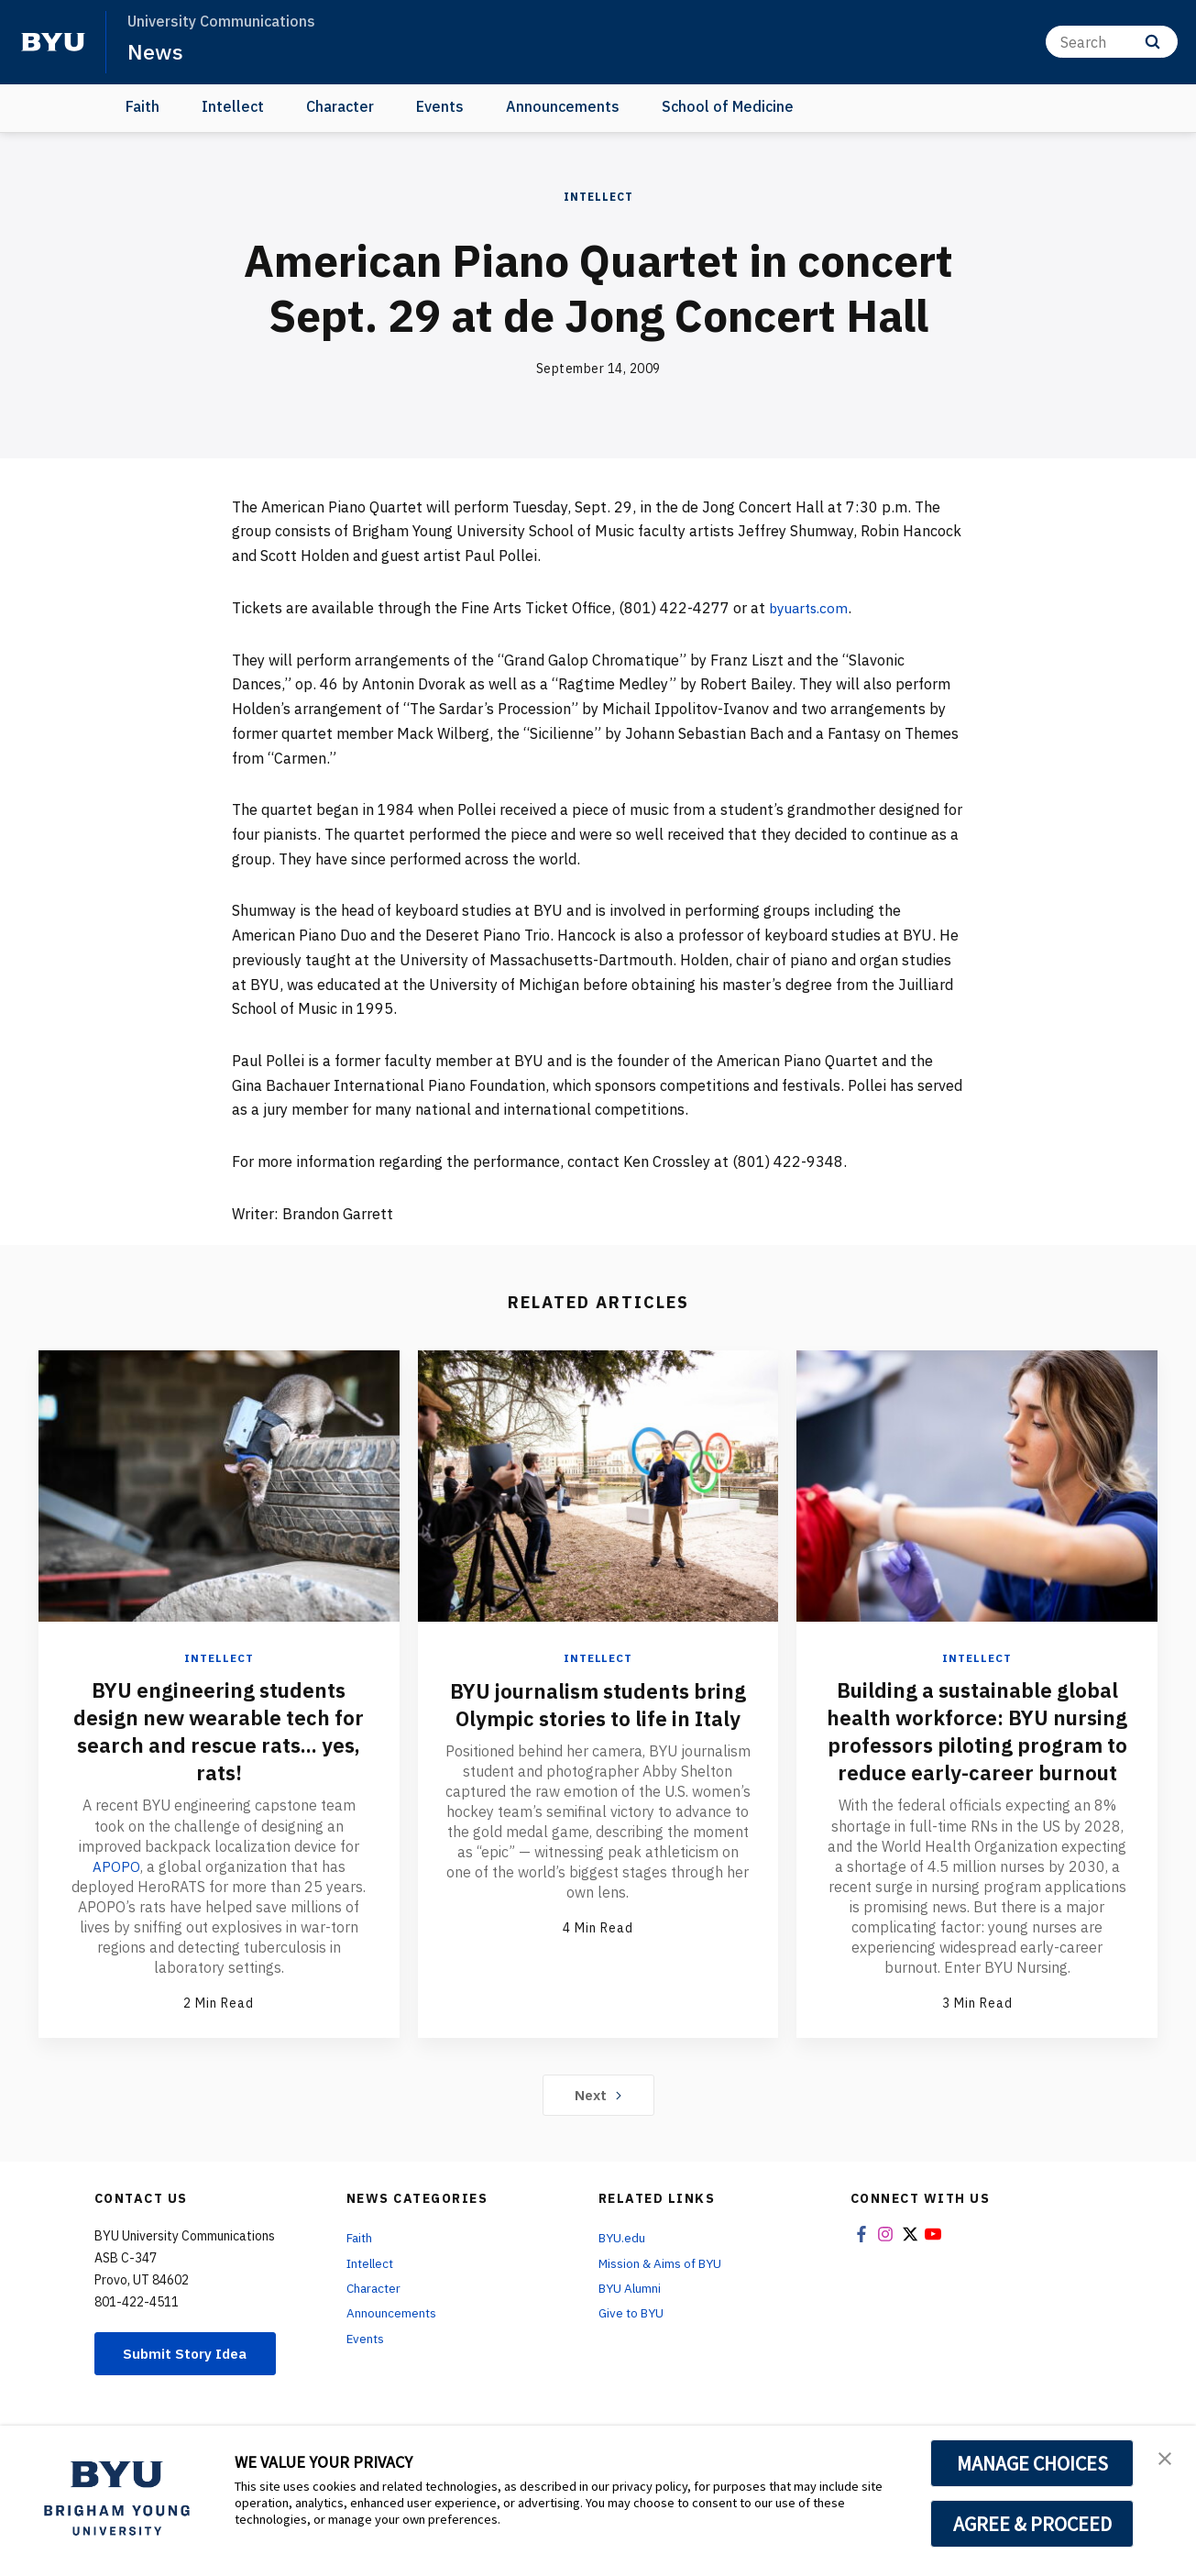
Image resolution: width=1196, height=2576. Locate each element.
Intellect (233, 106)
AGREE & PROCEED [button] (1032, 2524)
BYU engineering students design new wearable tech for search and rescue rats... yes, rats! (218, 1731)
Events (440, 106)
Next (598, 2122)
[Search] (1112, 42)
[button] (1165, 2459)
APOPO (116, 1865)
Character (340, 106)
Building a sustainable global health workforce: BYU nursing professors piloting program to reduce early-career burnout (977, 1744)
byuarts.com (811, 608)
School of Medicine (728, 106)
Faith (142, 106)
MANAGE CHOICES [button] (1032, 2463)
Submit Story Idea (189, 2381)
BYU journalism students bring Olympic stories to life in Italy (598, 1717)
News (155, 51)
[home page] (53, 42)
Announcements (563, 106)
